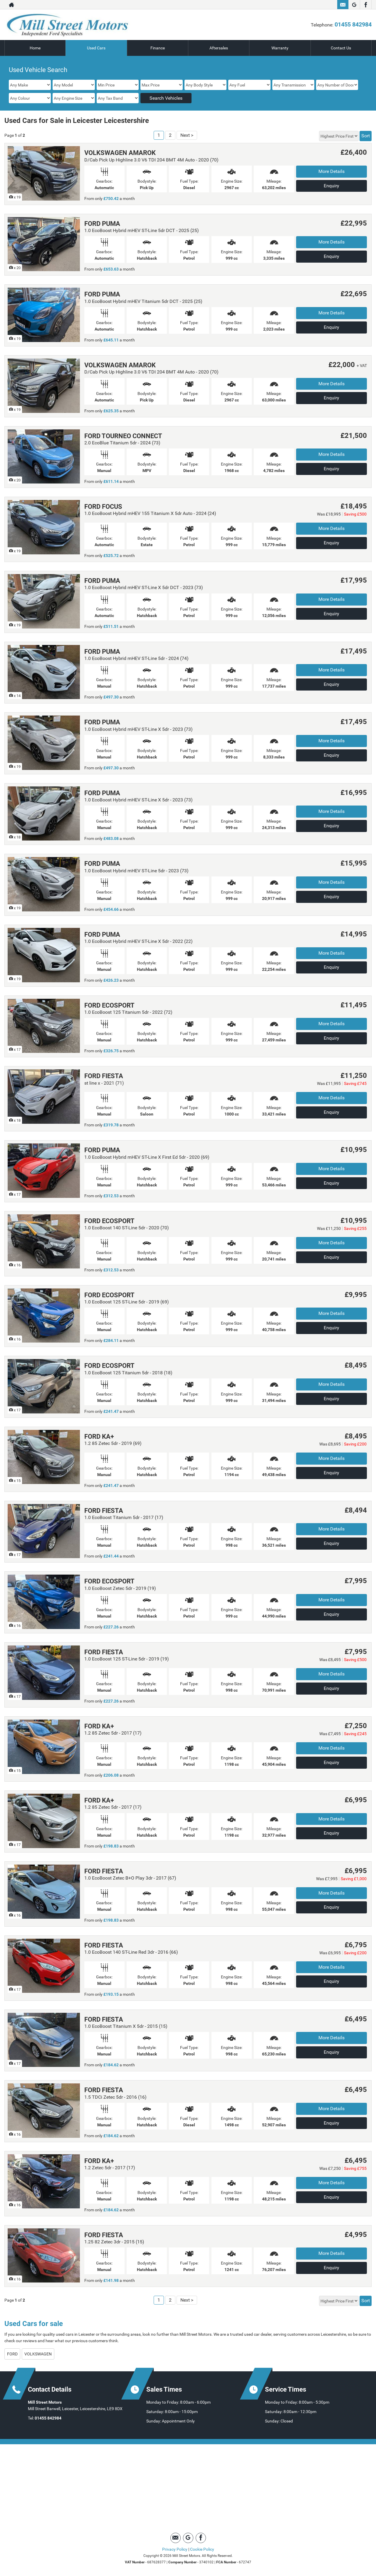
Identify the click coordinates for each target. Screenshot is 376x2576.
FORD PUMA (102, 223)
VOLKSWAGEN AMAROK (120, 152)
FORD (12, 2354)
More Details (331, 171)
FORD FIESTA (103, 1076)
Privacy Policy (174, 2549)
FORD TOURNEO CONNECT (123, 436)
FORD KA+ (99, 1436)
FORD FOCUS (103, 506)
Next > (186, 135)
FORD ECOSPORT (109, 1005)
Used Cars (96, 48)
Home (35, 48)
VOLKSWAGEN (38, 2354)
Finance (157, 48)
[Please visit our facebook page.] (365, 4)
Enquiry (331, 186)
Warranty (279, 48)
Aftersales (218, 48)
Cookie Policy (202, 2549)
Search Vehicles (166, 98)
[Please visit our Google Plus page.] (354, 4)
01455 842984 (353, 24)
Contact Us (341, 48)
